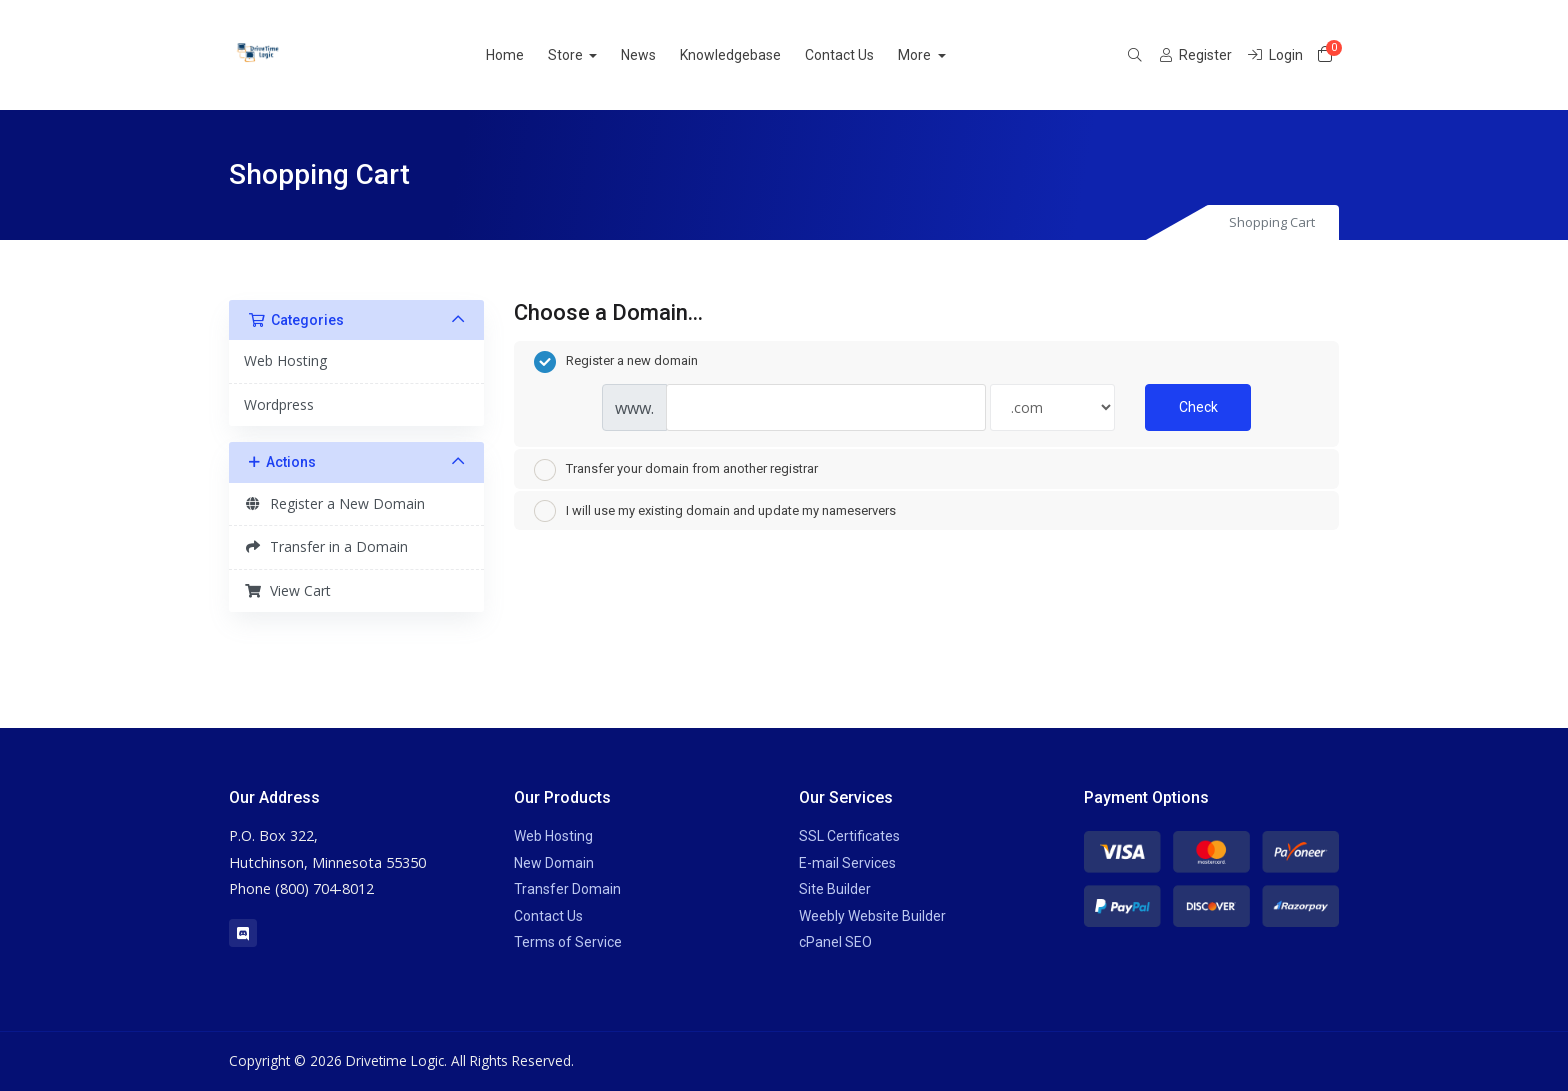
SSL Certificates (849, 836)
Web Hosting (285, 360)
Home (528, 55)
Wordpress (279, 404)
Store (590, 55)
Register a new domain (616, 362)
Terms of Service (568, 942)
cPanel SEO (835, 942)
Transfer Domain (567, 889)
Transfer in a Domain (326, 546)
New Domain (554, 863)
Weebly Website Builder (872, 916)
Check (1198, 407)
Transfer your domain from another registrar (676, 470)
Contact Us (863, 55)
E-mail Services (847, 863)
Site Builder (835, 889)
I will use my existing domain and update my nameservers (715, 511)
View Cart (287, 590)
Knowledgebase (754, 55)
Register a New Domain (334, 503)
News (662, 55)
